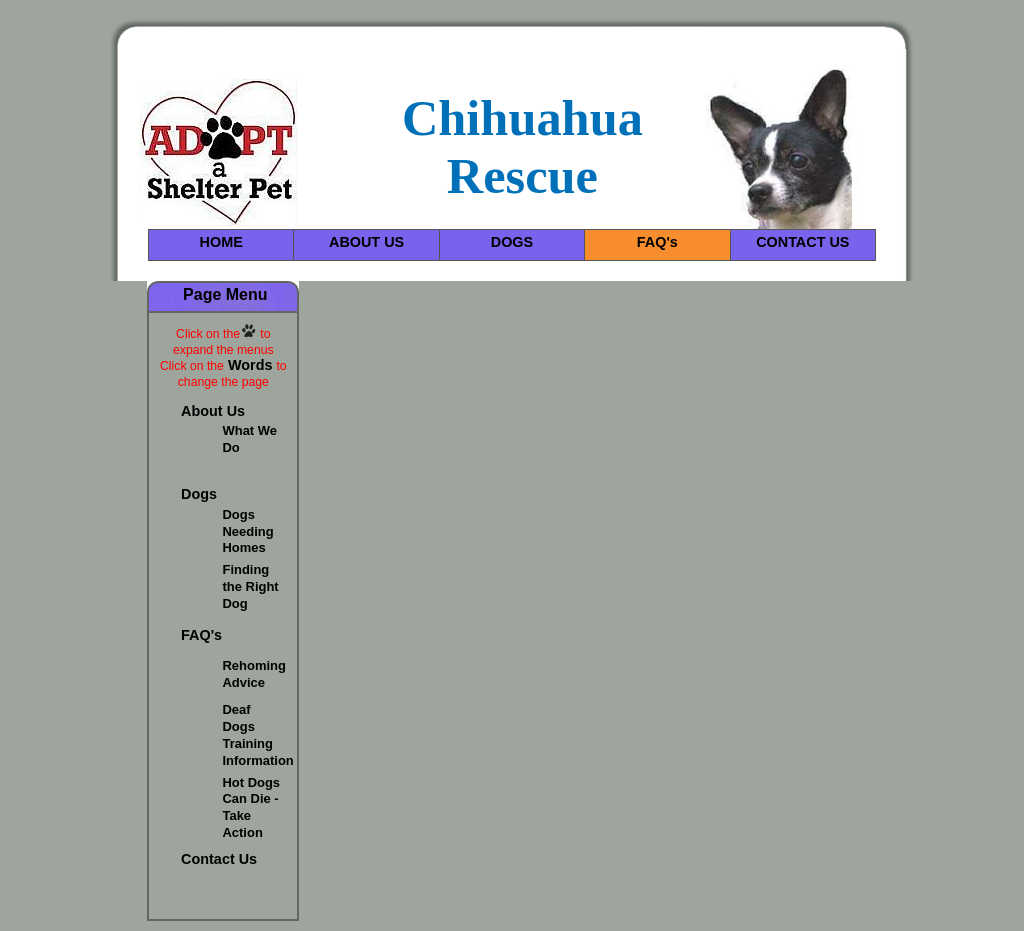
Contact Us (219, 859)
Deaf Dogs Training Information (258, 735)
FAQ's (657, 242)
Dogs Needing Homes (248, 531)
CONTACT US (802, 242)
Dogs (199, 494)
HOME (221, 242)
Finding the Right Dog (251, 586)
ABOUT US (366, 242)
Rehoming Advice (254, 674)
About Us (213, 411)
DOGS (512, 242)
